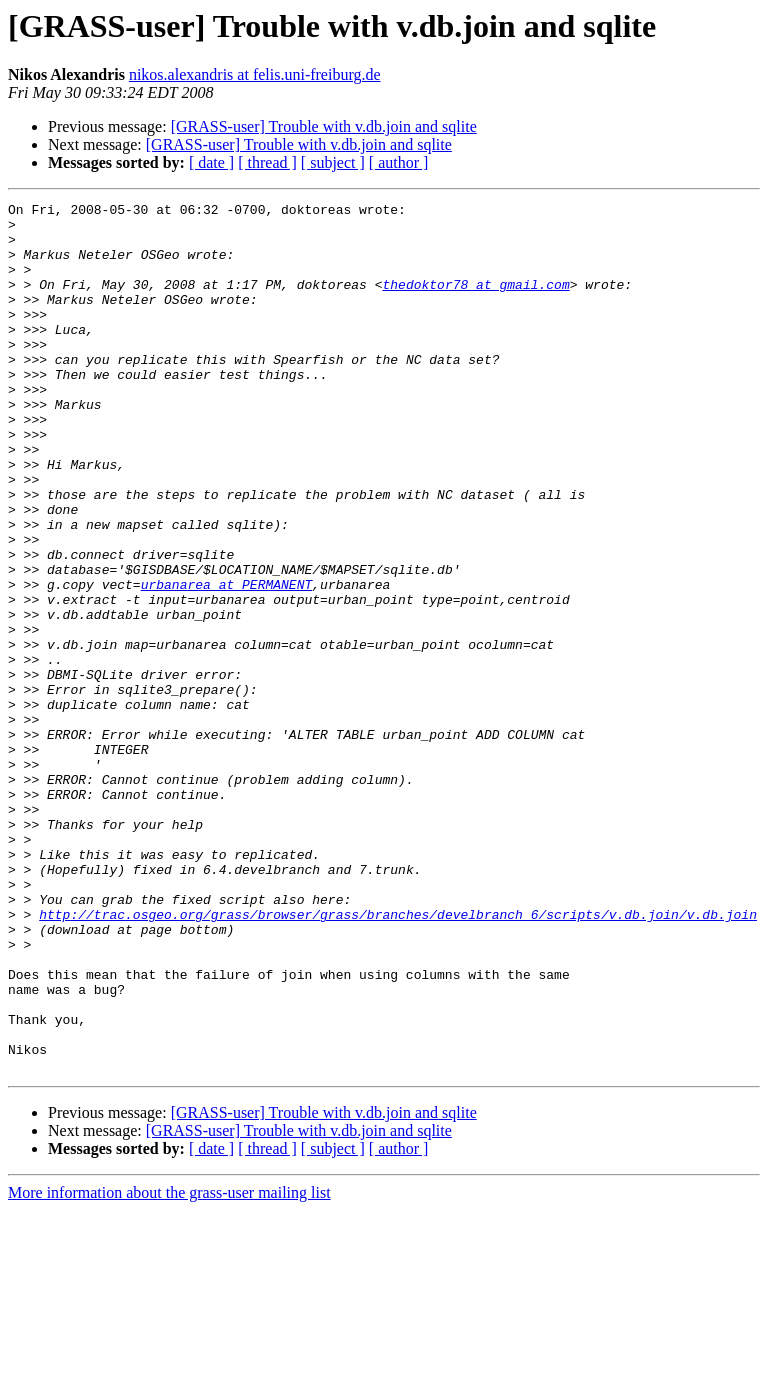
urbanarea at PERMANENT (227, 662)
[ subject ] (333, 162)
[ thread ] (267, 162)
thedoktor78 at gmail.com (475, 302)
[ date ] (211, 162)
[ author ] (399, 162)
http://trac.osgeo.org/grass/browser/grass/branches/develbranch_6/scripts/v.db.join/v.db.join (398, 1058)
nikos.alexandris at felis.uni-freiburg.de (255, 74)
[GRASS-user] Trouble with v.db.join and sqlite (324, 126)
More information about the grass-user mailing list (169, 1366)
